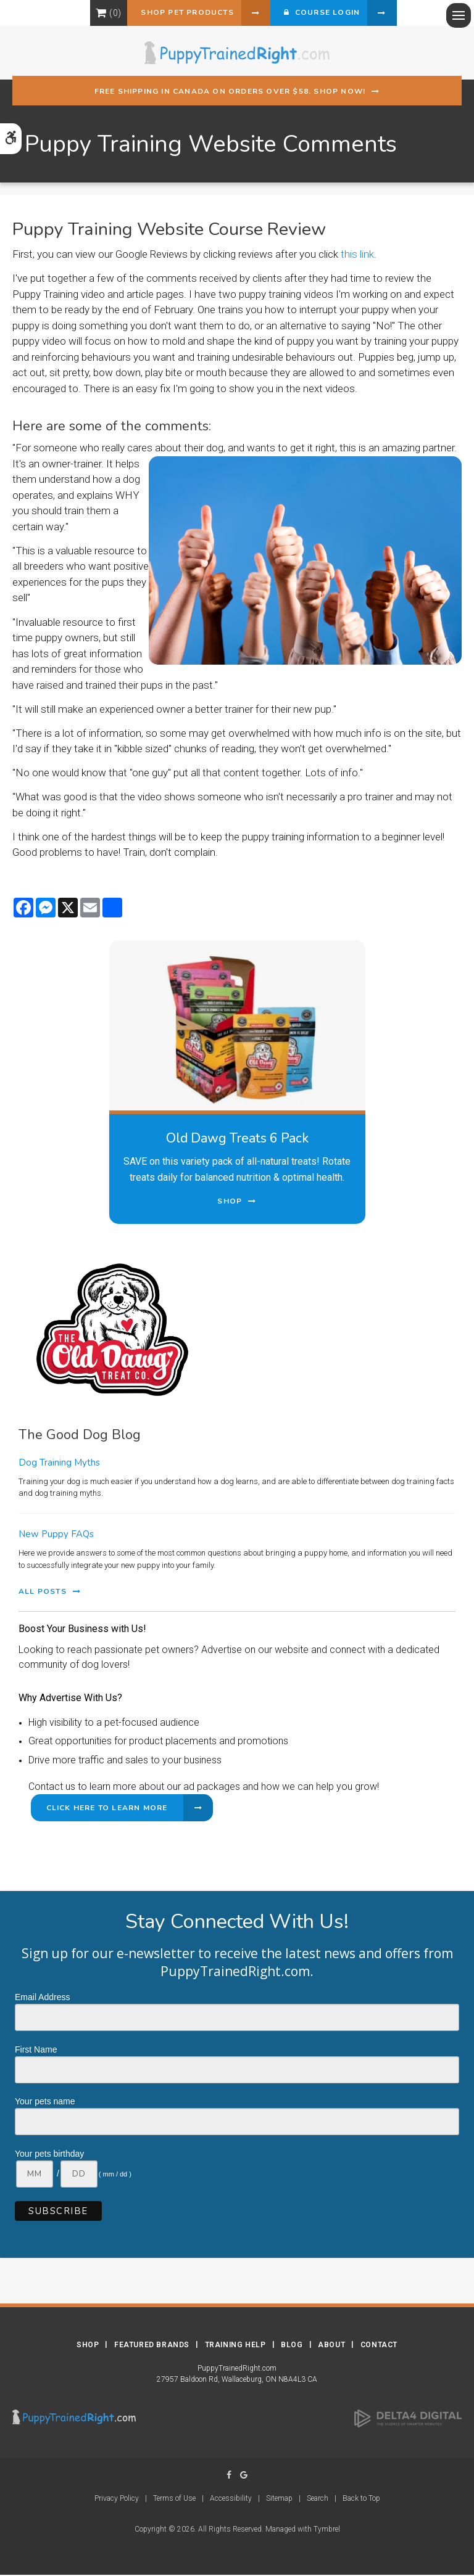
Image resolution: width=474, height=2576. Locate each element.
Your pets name (45, 2102)
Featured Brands (151, 2346)
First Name (36, 2051)
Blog (291, 2346)
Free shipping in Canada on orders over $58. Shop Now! (230, 92)
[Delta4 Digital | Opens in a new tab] (408, 2419)
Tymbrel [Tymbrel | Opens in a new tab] (327, 2530)
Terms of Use (174, 2499)
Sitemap (279, 2499)
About (331, 2346)
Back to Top (361, 2499)
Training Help (235, 2346)
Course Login (324, 13)
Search (317, 2499)
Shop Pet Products (178, 13)
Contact (378, 2346)
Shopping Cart (90, 13)
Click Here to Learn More (107, 1809)
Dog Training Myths (59, 1464)
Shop (88, 2346)
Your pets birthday (49, 2155)
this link (357, 255)
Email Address (42, 1998)
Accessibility (231, 2499)
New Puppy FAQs (56, 1535)
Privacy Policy (116, 2499)
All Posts (43, 1593)
